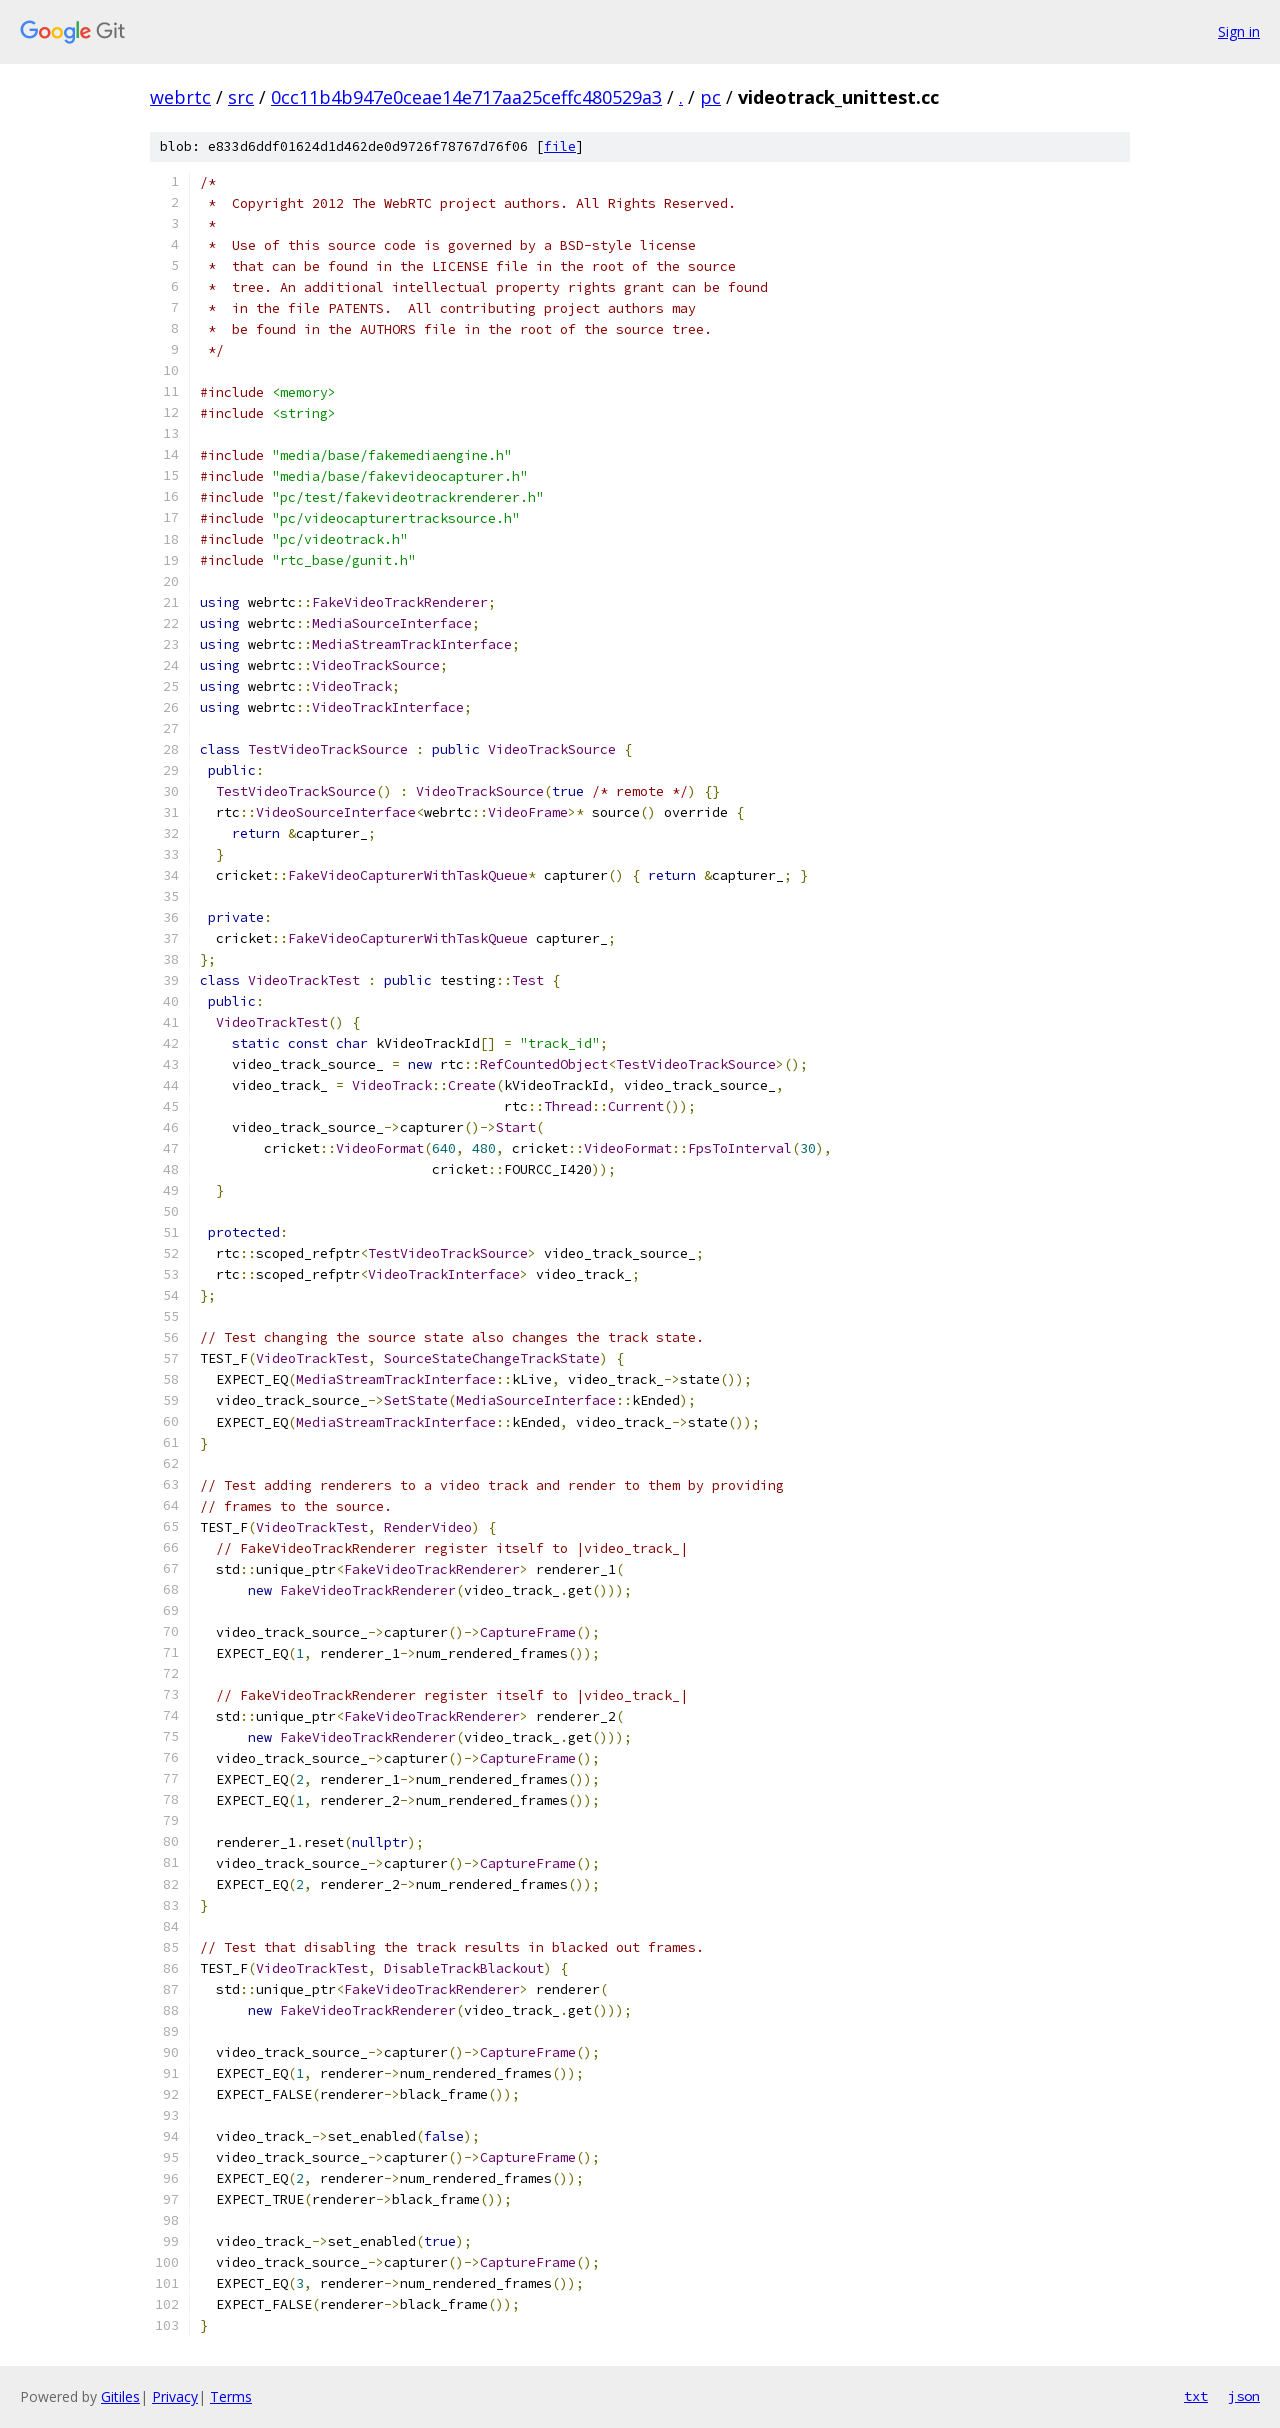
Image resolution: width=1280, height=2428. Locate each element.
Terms (231, 2396)
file (560, 146)
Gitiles (120, 2396)
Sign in (1239, 31)
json (1244, 2396)
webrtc (180, 97)
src (241, 97)
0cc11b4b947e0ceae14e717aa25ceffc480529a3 (466, 97)
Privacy (175, 2396)
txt (1196, 2396)
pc (710, 97)
